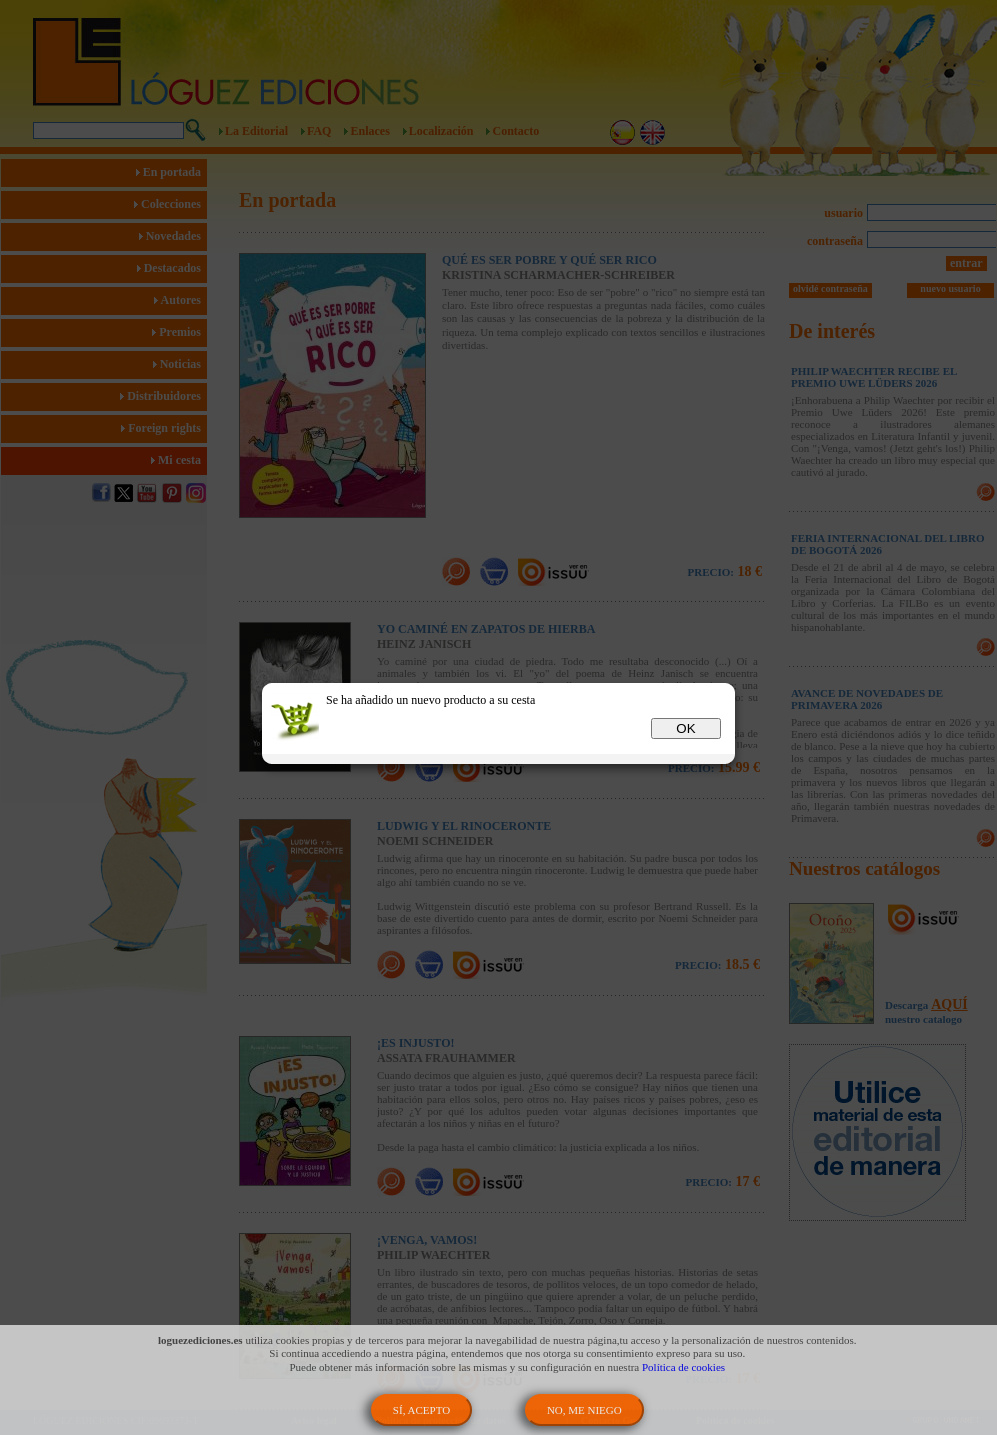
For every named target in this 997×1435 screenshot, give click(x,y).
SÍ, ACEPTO (421, 1410)
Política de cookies (683, 1367)
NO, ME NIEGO (584, 1410)
